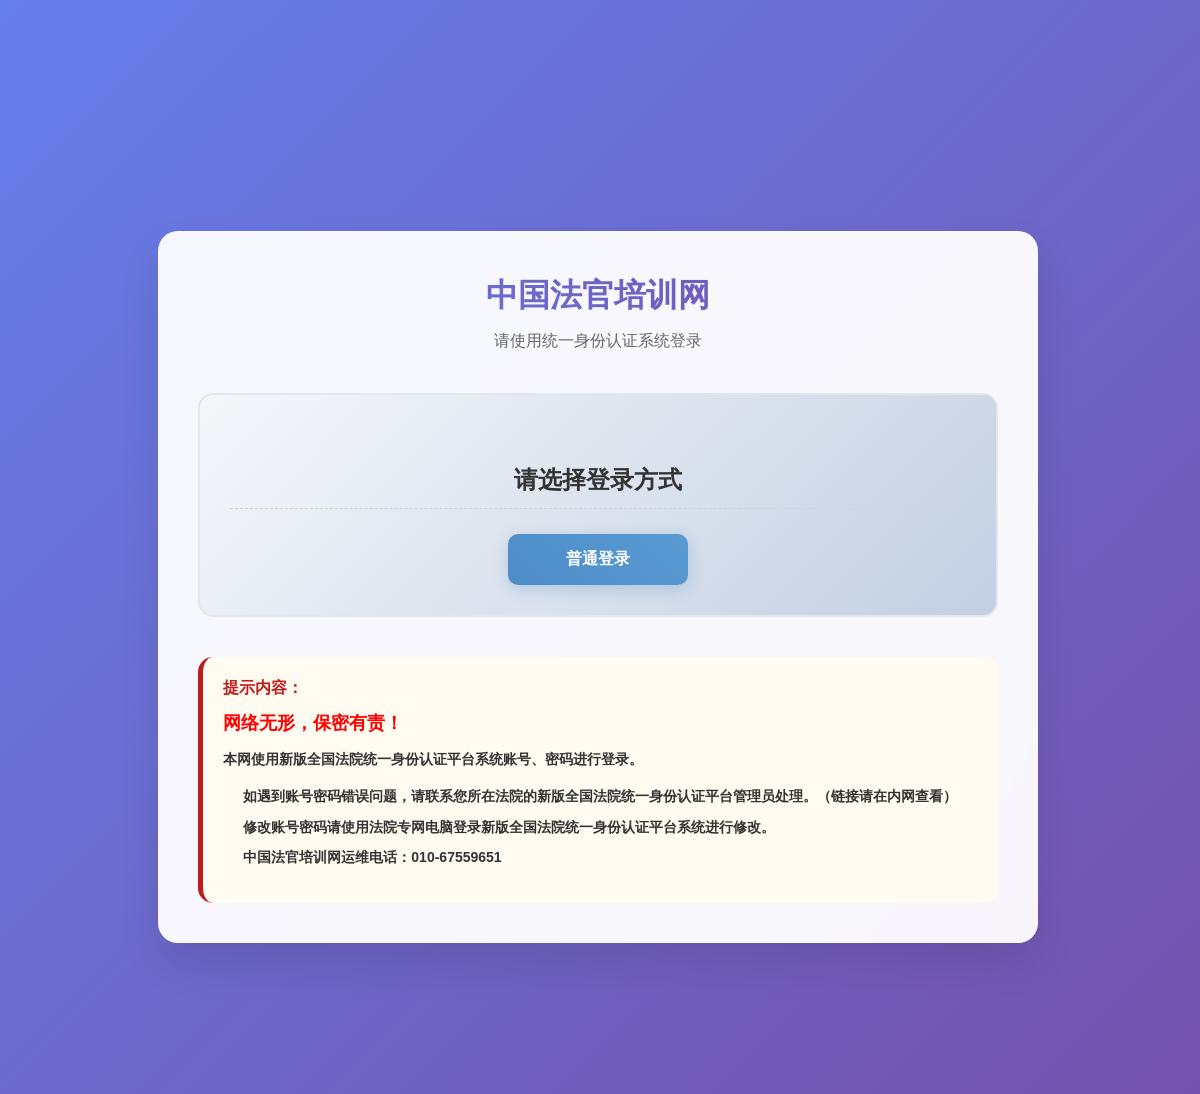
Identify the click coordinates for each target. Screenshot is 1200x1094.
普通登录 (598, 558)
